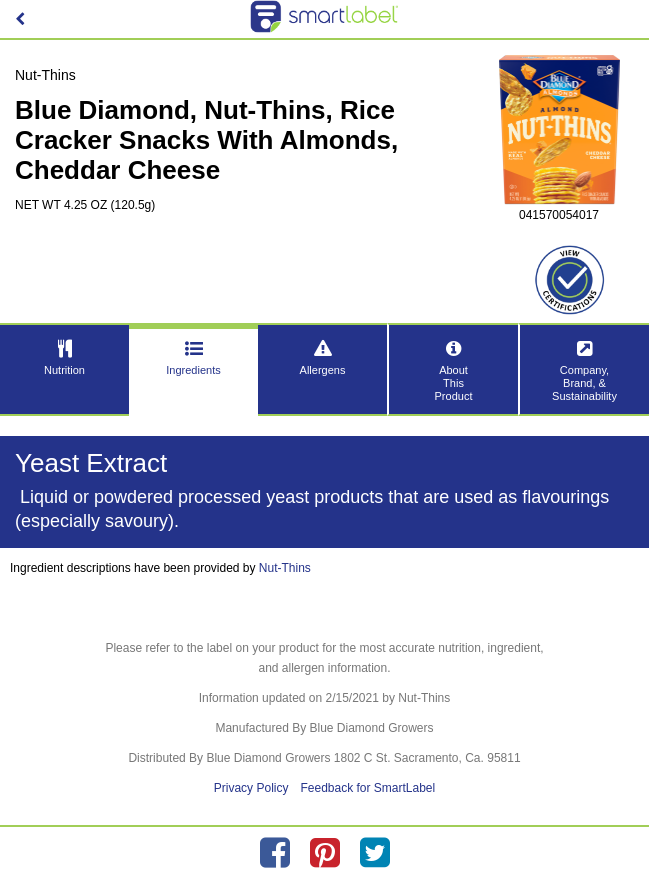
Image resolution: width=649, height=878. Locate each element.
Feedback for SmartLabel (367, 788)
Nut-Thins (285, 568)
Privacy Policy (251, 788)
